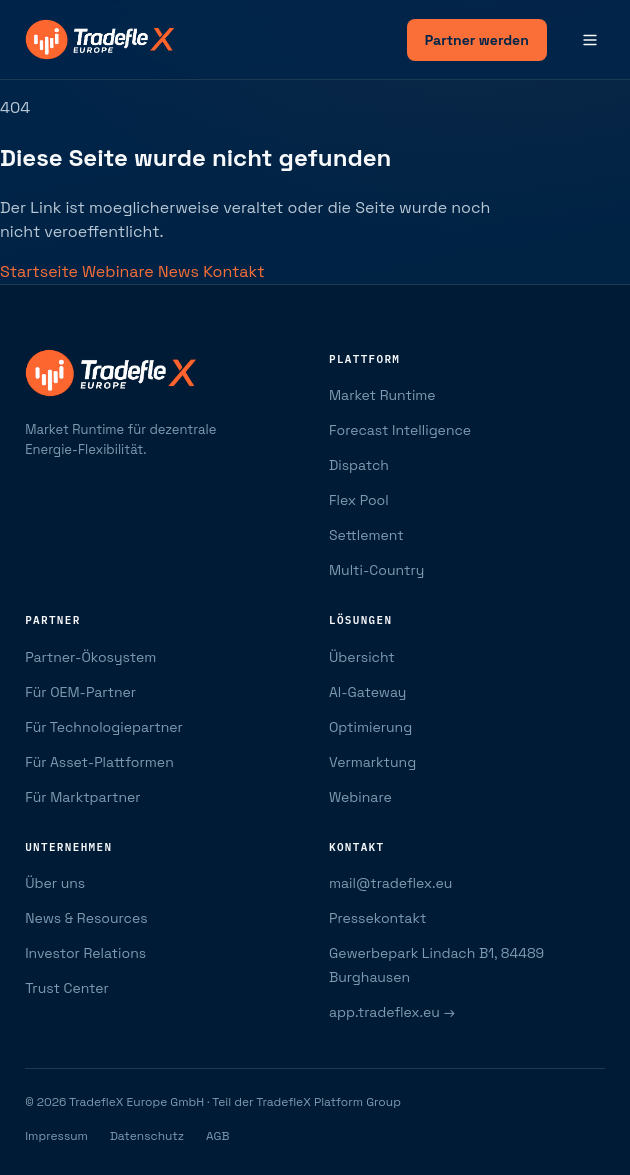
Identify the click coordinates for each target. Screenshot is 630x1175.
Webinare (120, 271)
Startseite (41, 271)
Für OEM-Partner (80, 692)
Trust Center (67, 988)
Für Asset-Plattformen (99, 762)
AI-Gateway (367, 692)
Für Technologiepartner (104, 727)
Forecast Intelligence (400, 430)
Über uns (55, 883)
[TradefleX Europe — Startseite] (100, 40)
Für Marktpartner (82, 797)
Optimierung (370, 727)
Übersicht (362, 657)
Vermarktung (372, 762)
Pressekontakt (377, 918)
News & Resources (86, 918)
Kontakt (233, 271)
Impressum (56, 1136)
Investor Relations (85, 953)
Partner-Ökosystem (90, 657)
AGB (217, 1136)
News (180, 271)
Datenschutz (147, 1136)
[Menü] (590, 40)
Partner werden (477, 40)
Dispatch (359, 465)
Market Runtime (382, 395)
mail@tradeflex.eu (390, 883)
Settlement (366, 535)
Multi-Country (376, 570)
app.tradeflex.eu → (392, 1012)
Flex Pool (359, 500)
